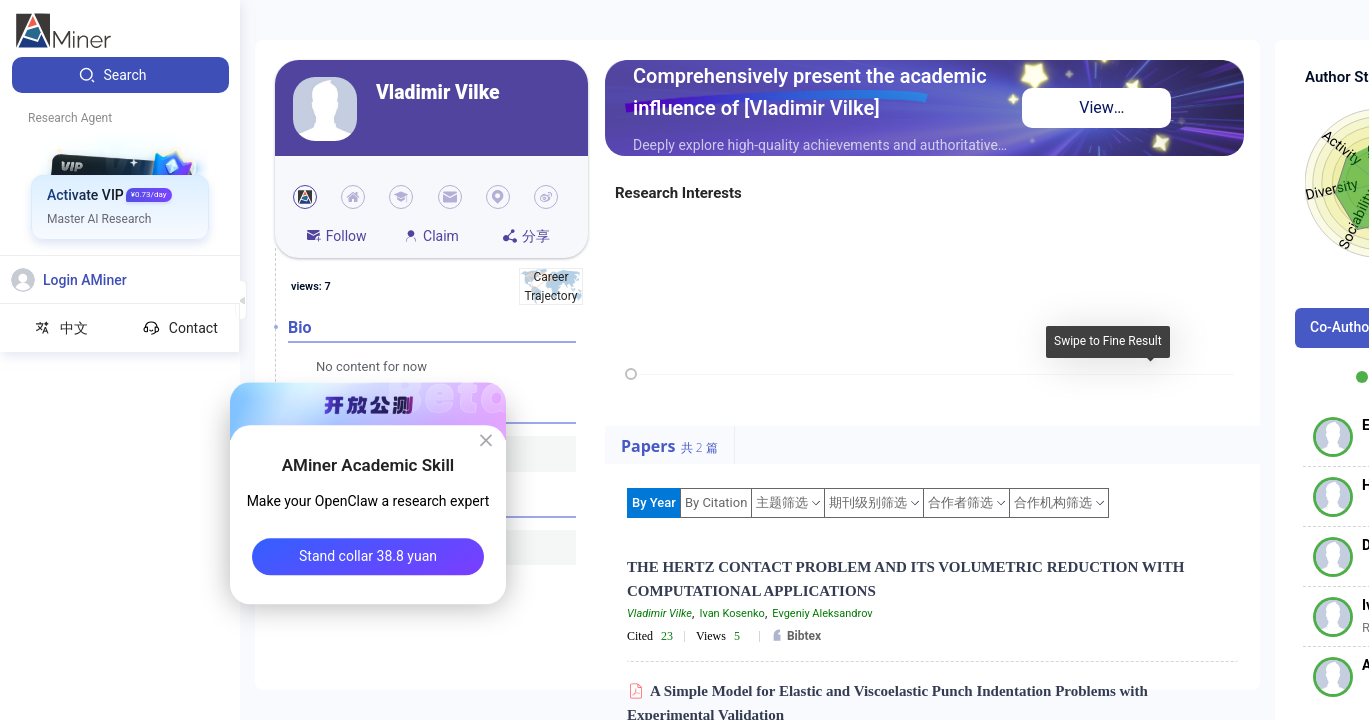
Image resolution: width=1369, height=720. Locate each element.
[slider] (631, 374)
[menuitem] (120, 75)
